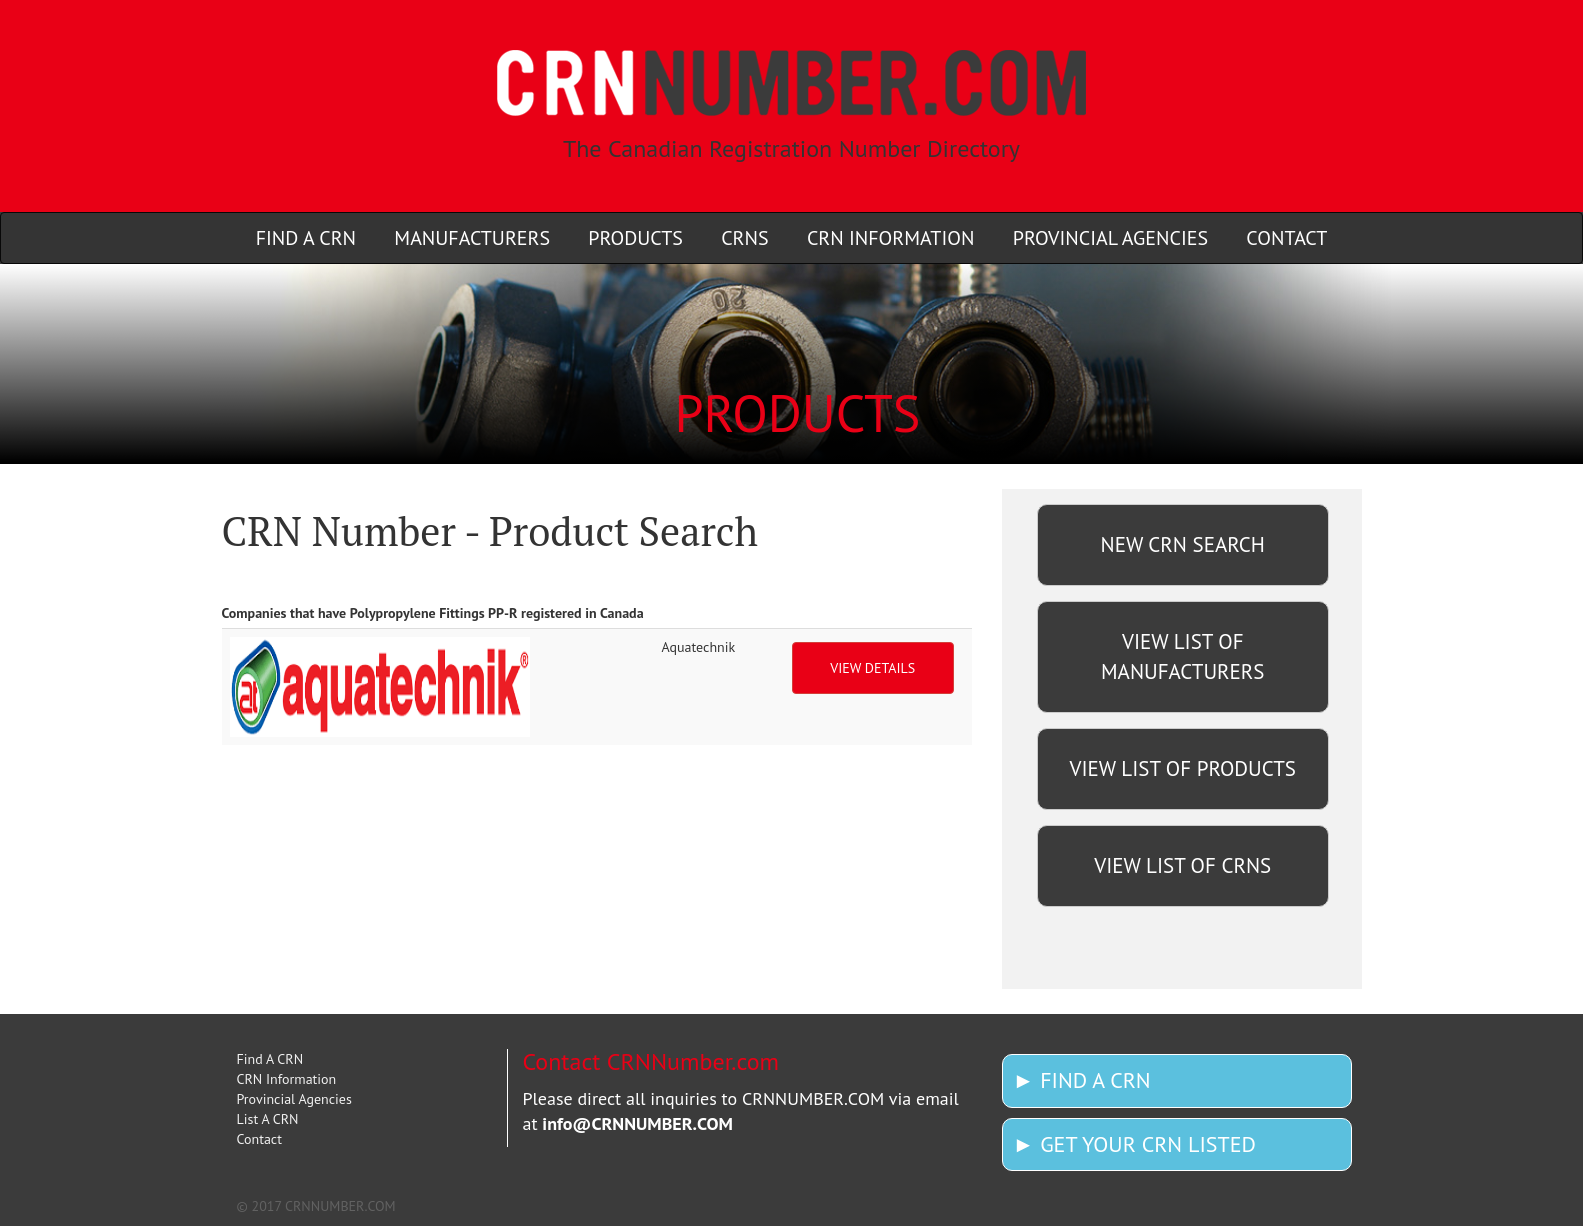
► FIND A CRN (1082, 1080)
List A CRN (268, 1119)
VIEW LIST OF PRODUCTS (1183, 768)
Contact (259, 1139)
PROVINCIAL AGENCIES (1110, 238)
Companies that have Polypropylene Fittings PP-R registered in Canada (433, 613)
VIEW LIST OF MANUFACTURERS (1182, 656)
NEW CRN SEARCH (1183, 544)
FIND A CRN (306, 238)
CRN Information (287, 1079)
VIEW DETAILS (872, 668)
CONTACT (1286, 238)
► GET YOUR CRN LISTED (1134, 1144)
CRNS (744, 238)
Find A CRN (270, 1059)
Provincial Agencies (294, 1099)
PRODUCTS (635, 238)
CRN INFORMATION (891, 238)
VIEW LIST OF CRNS (1182, 865)
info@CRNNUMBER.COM (637, 1123)
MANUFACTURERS (472, 238)
